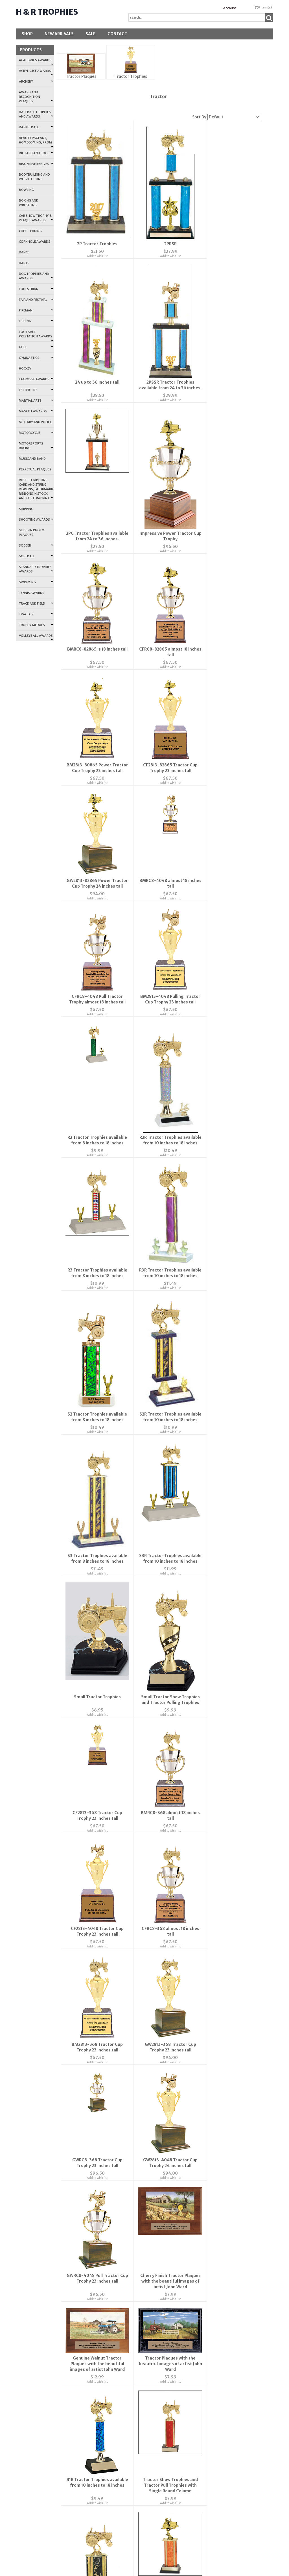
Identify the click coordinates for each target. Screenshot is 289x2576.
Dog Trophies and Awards (36, 276)
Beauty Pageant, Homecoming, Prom (36, 142)
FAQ (121, 1974)
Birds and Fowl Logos (205, 2487)
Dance (24, 252)
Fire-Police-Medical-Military (205, 2325)
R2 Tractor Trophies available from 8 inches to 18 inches (226, 758)
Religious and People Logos (205, 2019)
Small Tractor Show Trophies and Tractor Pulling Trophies (226, 1200)
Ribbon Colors (205, 2259)
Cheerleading (30, 231)
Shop (27, 33)
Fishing (36, 321)
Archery (36, 81)
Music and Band (32, 459)
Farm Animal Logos (205, 2438)
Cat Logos (205, 2471)
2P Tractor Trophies (94, 243)
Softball (36, 556)
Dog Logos (205, 2536)
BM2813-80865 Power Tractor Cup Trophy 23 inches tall (226, 515)
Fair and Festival (36, 300)
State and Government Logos (205, 2052)
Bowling (26, 190)
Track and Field (36, 603)
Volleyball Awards (36, 637)
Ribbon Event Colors (205, 2276)
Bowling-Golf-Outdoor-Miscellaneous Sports (205, 2139)
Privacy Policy (121, 1990)
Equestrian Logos (205, 2455)
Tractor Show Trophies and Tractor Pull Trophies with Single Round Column (160, 1776)
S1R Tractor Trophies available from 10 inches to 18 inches (227, 1776)
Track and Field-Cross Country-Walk (205, 2211)
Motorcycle (36, 433)
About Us (121, 1941)
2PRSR (160, 243)
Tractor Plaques (81, 76)
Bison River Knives (36, 164)
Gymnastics (36, 358)
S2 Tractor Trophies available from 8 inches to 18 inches (94, 1053)
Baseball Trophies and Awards (36, 114)
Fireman (36, 310)
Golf (36, 347)
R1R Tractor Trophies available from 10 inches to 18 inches (94, 1776)
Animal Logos (205, 2504)
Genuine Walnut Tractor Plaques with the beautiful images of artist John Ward (160, 1626)
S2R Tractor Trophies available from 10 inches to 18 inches (160, 1053)
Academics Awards (36, 61)
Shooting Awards (36, 519)
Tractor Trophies (131, 76)
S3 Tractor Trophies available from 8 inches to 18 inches (226, 1053)
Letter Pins (36, 390)
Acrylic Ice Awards (36, 72)
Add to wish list (94, 256)
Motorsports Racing (36, 445)
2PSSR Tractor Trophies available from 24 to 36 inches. (94, 394)
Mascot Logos (205, 2373)
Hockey (25, 368)
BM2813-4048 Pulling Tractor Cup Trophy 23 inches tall (160, 758)
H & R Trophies (47, 12)
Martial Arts (36, 401)
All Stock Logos (205, 2520)
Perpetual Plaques (35, 469)
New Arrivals (59, 33)
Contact (117, 33)
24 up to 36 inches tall (227, 243)
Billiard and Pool (36, 153)
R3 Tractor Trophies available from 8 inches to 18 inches (160, 904)
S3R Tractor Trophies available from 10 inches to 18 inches (94, 1200)
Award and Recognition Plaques (36, 96)
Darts (24, 263)
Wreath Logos (205, 2091)
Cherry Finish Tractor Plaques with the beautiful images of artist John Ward (94, 1626)
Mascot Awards (36, 411)
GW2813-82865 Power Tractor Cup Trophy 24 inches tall (160, 637)
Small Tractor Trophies (160, 1194)
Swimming (36, 582)
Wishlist (205, 1941)
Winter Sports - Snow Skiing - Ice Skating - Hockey (205, 2227)
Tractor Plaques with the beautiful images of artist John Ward (226, 1626)
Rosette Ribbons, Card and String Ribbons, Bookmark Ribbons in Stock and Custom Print (36, 489)
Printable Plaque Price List (205, 2292)
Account (229, 8)
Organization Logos (205, 2156)
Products (31, 49)
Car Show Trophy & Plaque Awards (36, 218)
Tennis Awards (31, 593)
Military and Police (35, 422)
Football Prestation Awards (36, 336)
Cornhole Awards (34, 242)
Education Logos (205, 2341)
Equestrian (36, 289)
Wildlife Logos (205, 2422)
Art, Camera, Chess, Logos (205, 2406)
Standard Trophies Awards (36, 569)
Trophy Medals (36, 625)
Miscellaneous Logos (205, 2357)
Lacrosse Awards (36, 379)
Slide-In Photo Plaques (31, 532)
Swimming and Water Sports (205, 2003)
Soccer (36, 545)
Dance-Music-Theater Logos (205, 2390)
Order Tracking (205, 1974)
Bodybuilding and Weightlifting (34, 177)
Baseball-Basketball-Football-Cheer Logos (205, 2123)
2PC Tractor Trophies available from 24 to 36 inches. (160, 394)
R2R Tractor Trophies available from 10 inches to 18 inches (94, 904)
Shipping (26, 509)
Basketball (36, 127)
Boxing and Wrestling (28, 202)
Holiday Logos (205, 2107)
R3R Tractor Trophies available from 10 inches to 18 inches (227, 904)
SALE (91, 33)
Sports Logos (205, 2036)
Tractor (36, 614)
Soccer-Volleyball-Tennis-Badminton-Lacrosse (205, 2194)
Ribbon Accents (205, 2243)
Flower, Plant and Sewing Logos (205, 2308)
